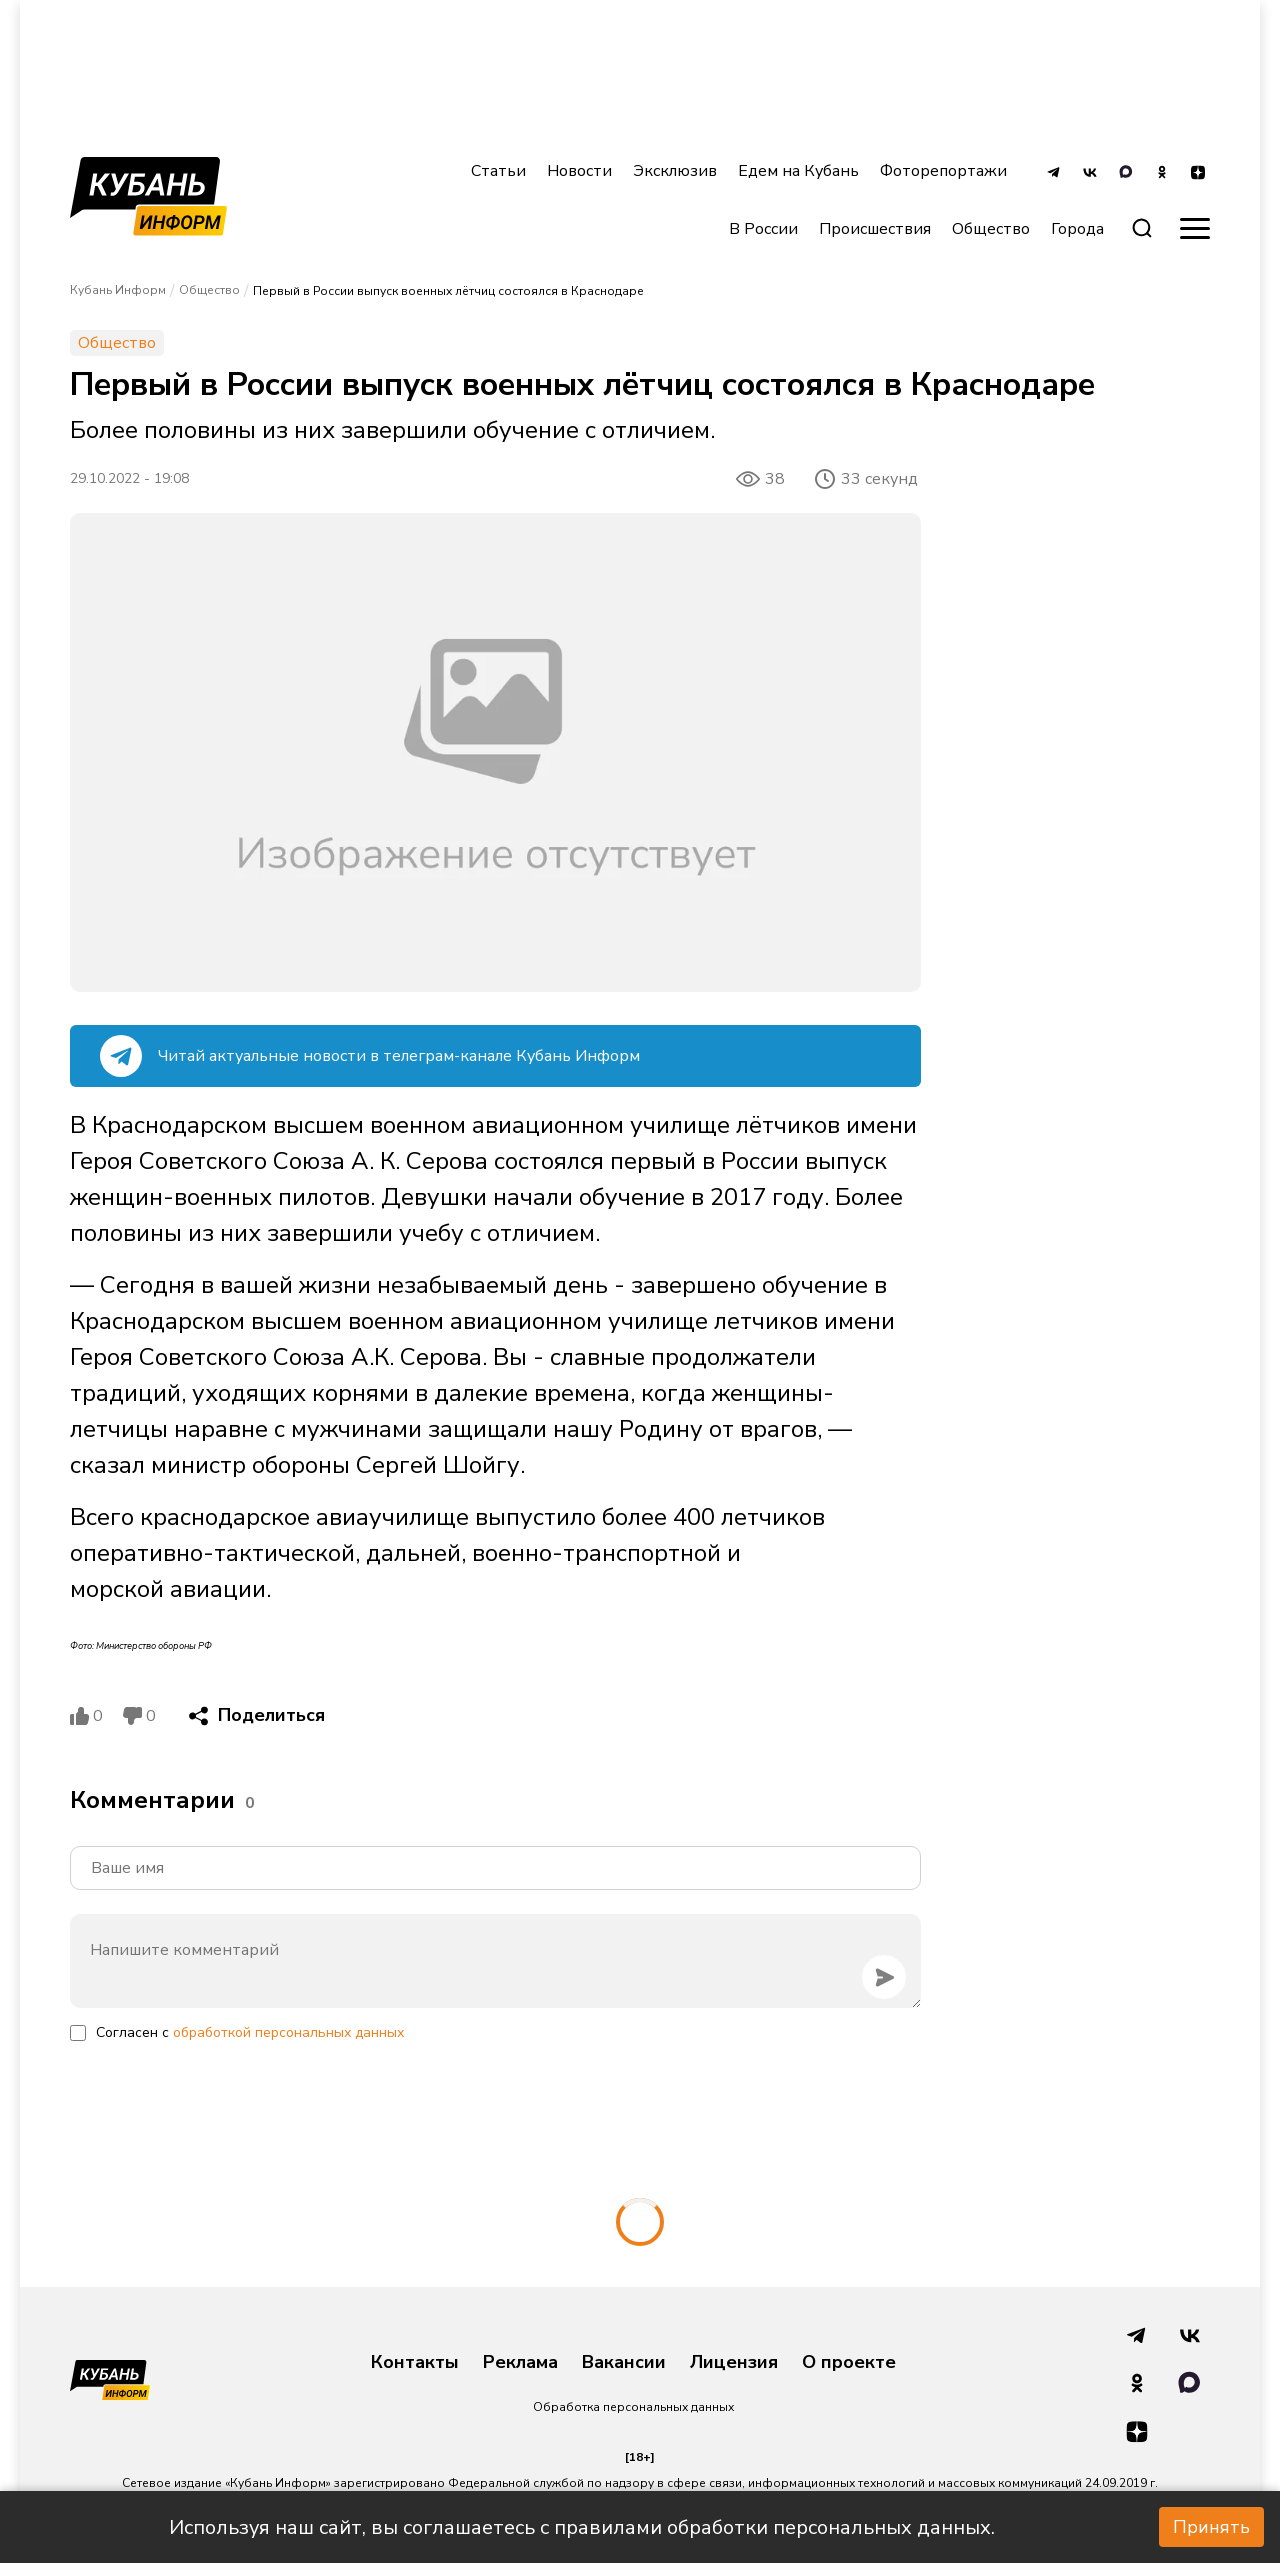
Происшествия (875, 229)
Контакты (415, 2363)
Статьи (498, 171)
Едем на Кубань (798, 171)
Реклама (520, 2363)
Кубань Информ (118, 290)
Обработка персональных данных (633, 2407)
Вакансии (624, 2363)
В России (763, 229)
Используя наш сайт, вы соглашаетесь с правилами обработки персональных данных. (582, 2527)
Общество (991, 229)
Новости (579, 171)
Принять (1211, 2527)
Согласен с (250, 2032)
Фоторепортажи (943, 171)
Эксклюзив (675, 171)
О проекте (849, 2363)
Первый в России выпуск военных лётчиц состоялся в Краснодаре (448, 291)
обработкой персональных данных (288, 2032)
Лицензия (734, 2363)
